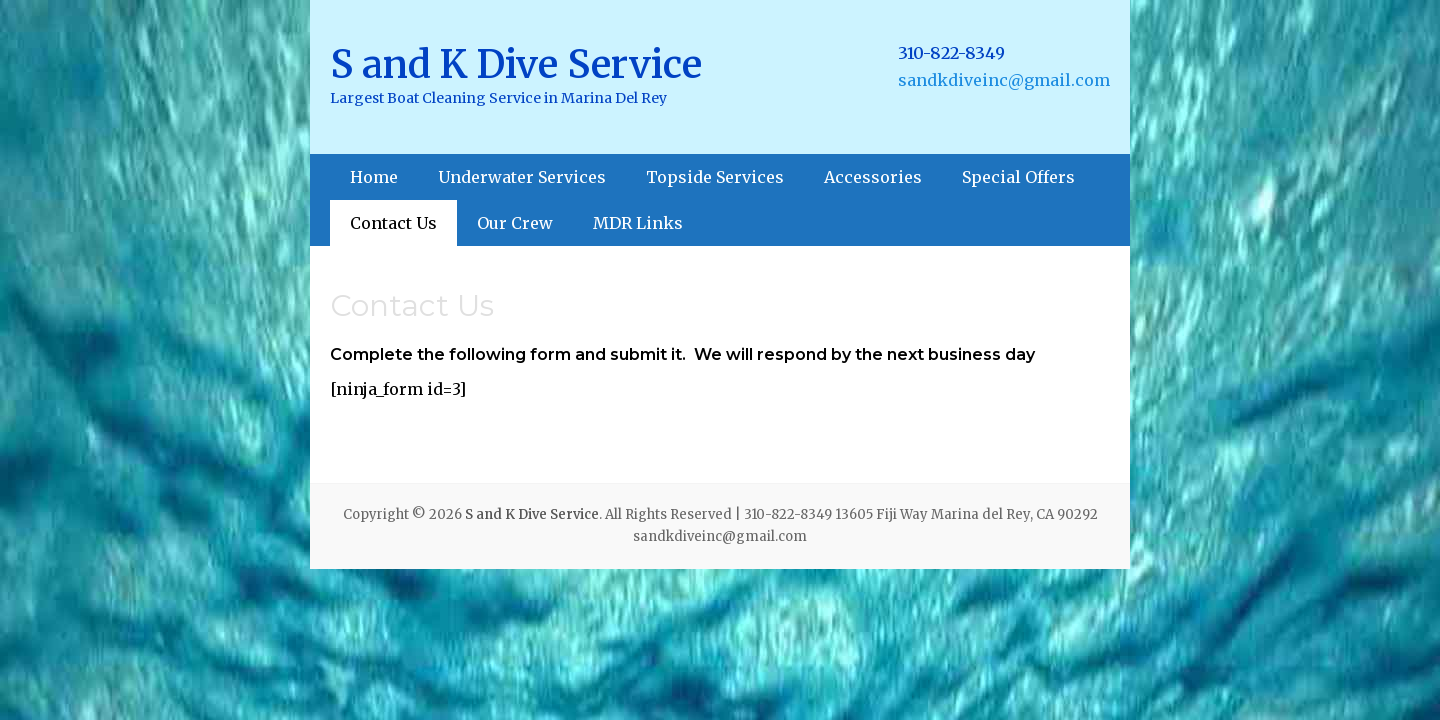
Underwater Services (522, 177)
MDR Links (638, 223)
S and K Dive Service (516, 64)
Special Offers (1018, 177)
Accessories (873, 177)
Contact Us (393, 223)
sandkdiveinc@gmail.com (1004, 80)
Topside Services (715, 177)
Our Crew (515, 223)
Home (374, 177)
